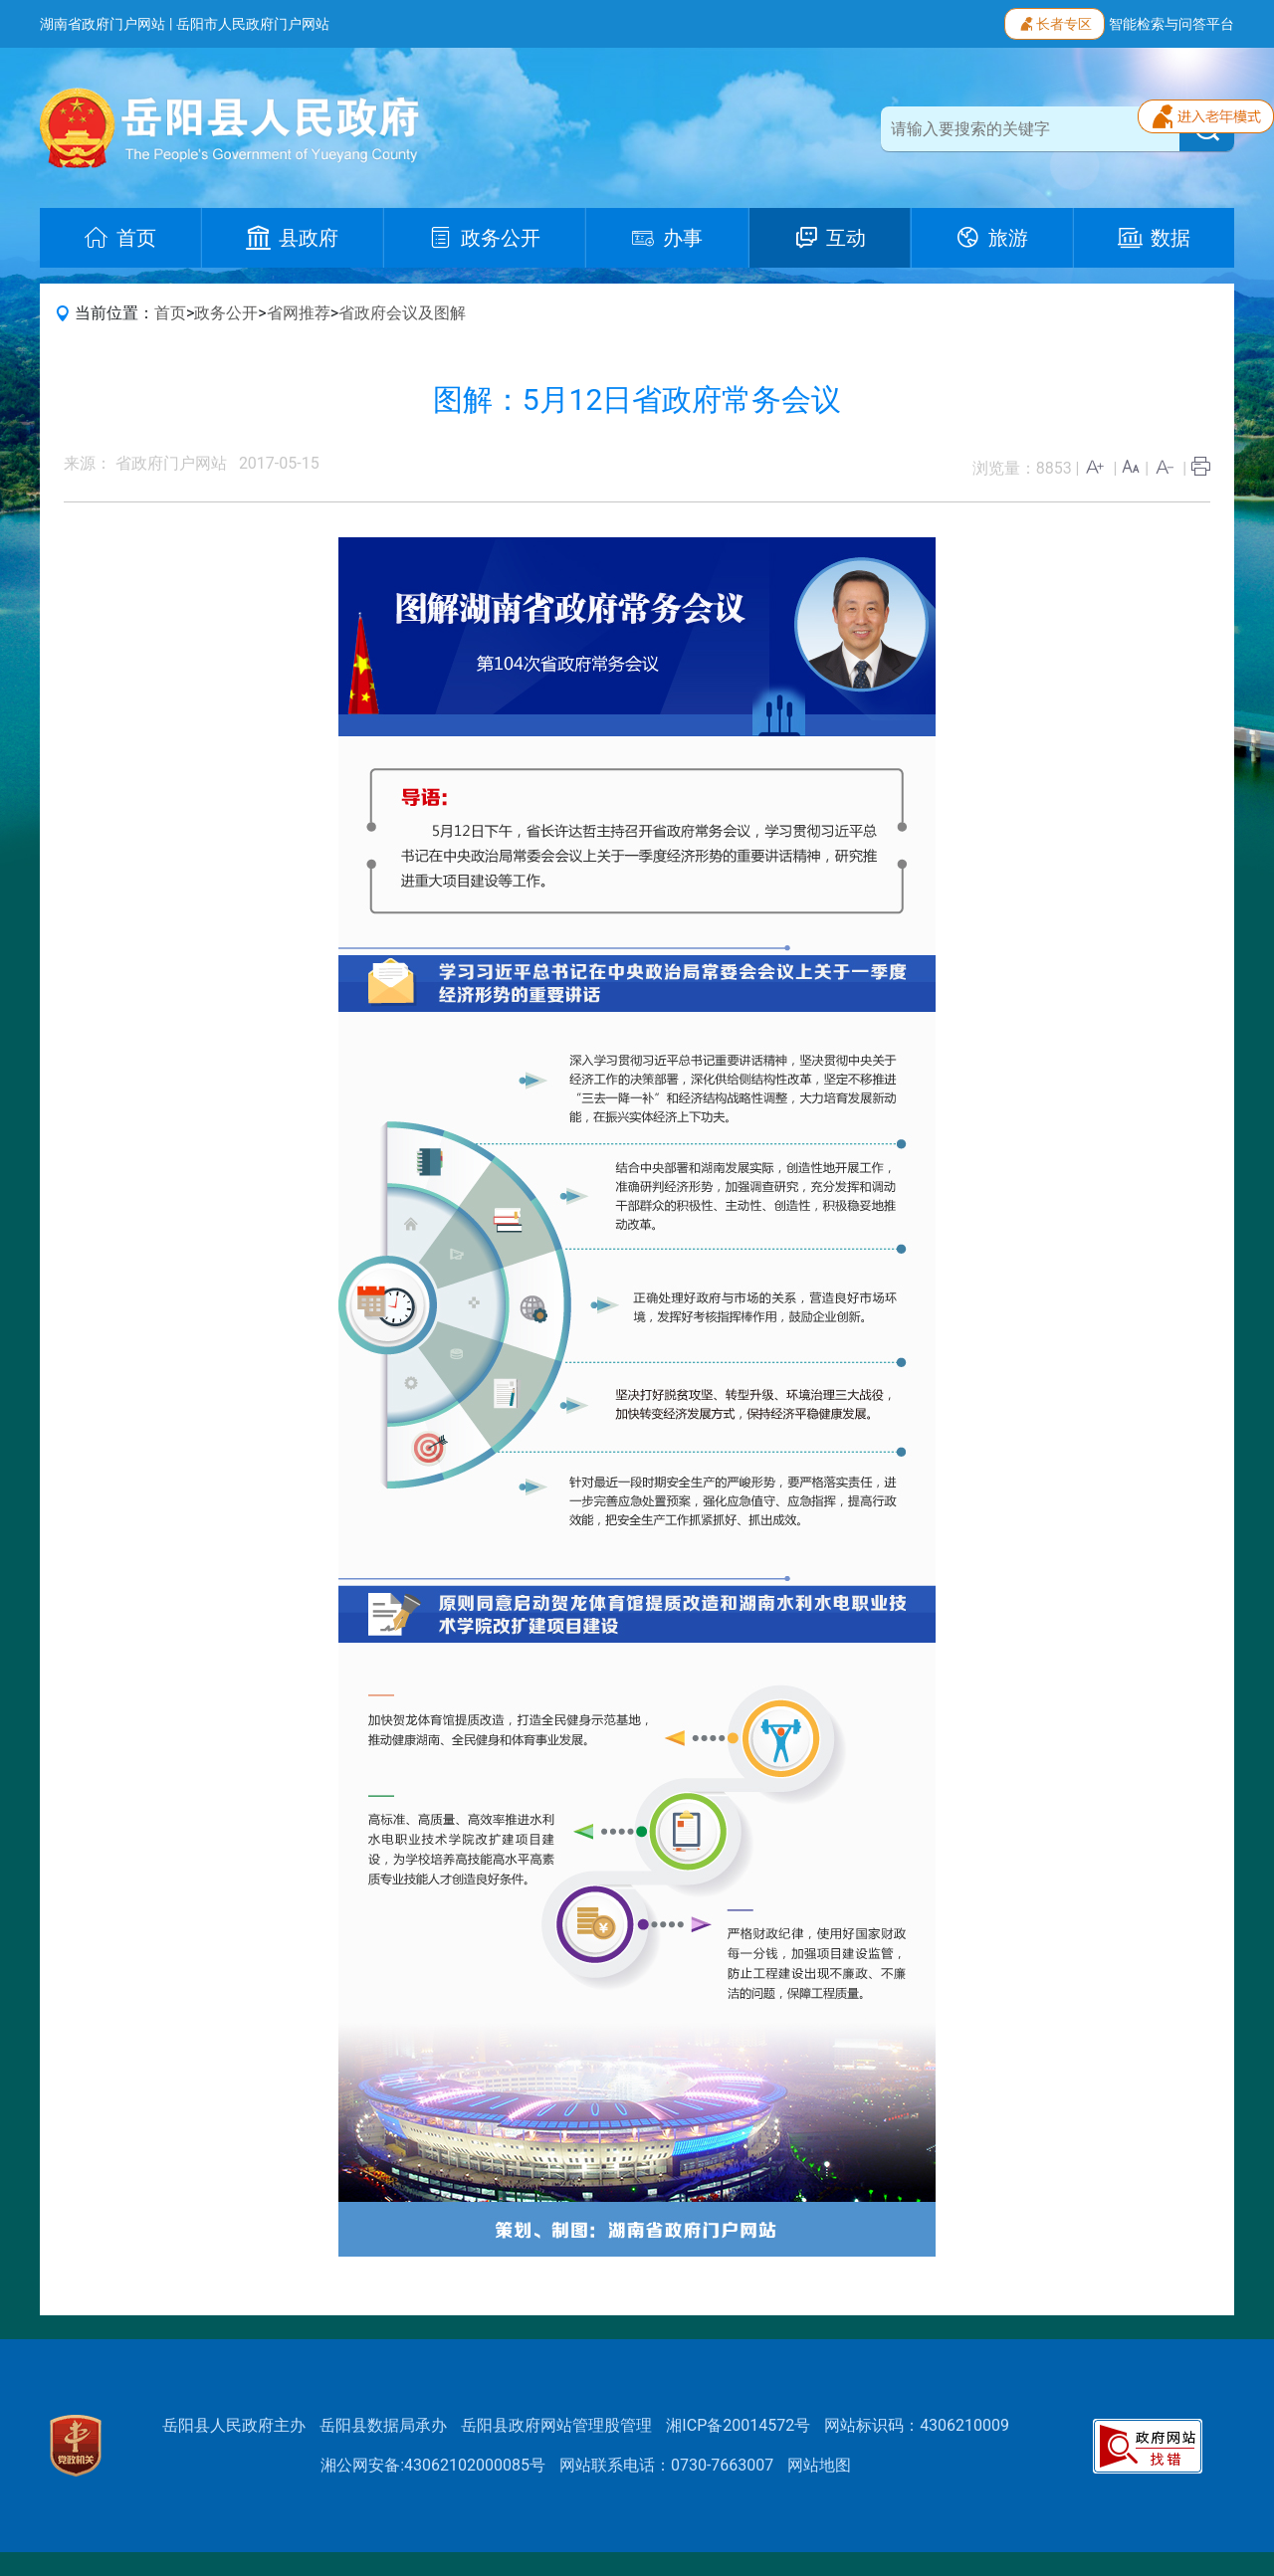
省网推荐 (298, 312)
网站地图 (819, 2465)
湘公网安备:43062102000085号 (432, 2465)
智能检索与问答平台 (1171, 24)
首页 (170, 312)
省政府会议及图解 (402, 312)
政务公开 (226, 312)
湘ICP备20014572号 (738, 2425)
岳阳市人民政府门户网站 (252, 24)
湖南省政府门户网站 (102, 24)
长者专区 (1054, 22)
